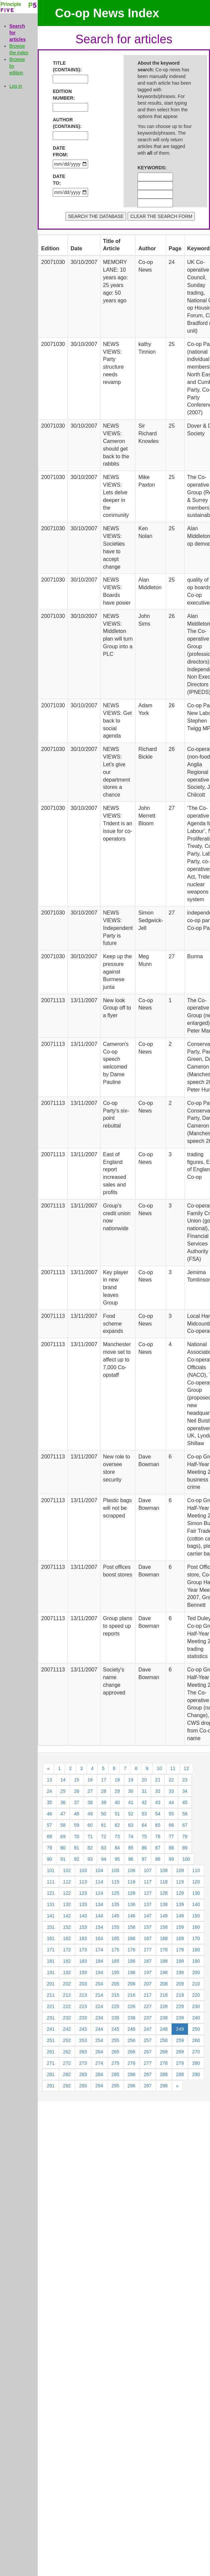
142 (67, 1915)
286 (131, 2074)
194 (99, 1972)
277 (147, 2063)
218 (164, 1995)
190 (196, 1961)
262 (67, 2051)
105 (115, 1870)
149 (180, 1915)
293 (83, 2085)
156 (131, 1927)
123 (83, 1893)
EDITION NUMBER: (62, 95)
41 (131, 1802)
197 (147, 1972)
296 (131, 2085)
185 (115, 1961)
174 (99, 1949)
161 (50, 1938)
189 (180, 1961)
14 (63, 1779)
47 (63, 1813)
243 (83, 2029)
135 (115, 1904)
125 (115, 1893)
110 (196, 1870)
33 (171, 1791)
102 (67, 1870)
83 (104, 1847)
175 (115, 1949)
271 (50, 2063)
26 (76, 1791)
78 (185, 1836)
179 (180, 1949)
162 (67, 1938)
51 (117, 1813)
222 (67, 2006)
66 (171, 1825)
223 (83, 2006)
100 (186, 1859)
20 (144, 1779)
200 (196, 1972)
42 (144, 1802)
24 (49, 1791)
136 (131, 1904)
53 (144, 1813)
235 (115, 2017)
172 (67, 1949)
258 (164, 2040)
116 (131, 1881)
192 (67, 1972)
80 (63, 1847)
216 (131, 1995)
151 (50, 1927)
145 (115, 1915)
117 (147, 1881)
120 (196, 1881)
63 (131, 1825)
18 (117, 1779)
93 (90, 1859)
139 (180, 1904)
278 (164, 2063)
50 (104, 1813)
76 (158, 1836)
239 (180, 2017)
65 (158, 1825)
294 (99, 2085)
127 (147, 1893)
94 (104, 1859)
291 (50, 2085)
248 (164, 2029)
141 (50, 1915)
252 (67, 2040)
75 (144, 1836)
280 (196, 2063)
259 (180, 2040)
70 (76, 1836)
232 (67, 2017)
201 (50, 1983)
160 (196, 1927)
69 (63, 1836)
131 (50, 1904)
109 (180, 1870)
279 (180, 2063)
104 (99, 1870)
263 (83, 2051)
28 (104, 1791)
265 (115, 2051)
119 (180, 1881)
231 (50, 2017)
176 (131, 1949)
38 (90, 1802)
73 (117, 1836)
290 (196, 2074)
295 (115, 2085)
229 (180, 2006)
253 (83, 2040)
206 (131, 1983)
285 (115, 2074)
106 (131, 1870)
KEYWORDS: (147, 167)
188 (164, 1961)
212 (67, 1995)
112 (67, 1881)
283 (83, 2074)
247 (147, 2029)
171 (50, 1949)
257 (147, 2040)
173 (83, 1949)
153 (83, 1927)
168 (164, 1938)
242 (67, 2029)
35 (49, 1802)
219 (180, 1995)
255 (115, 2040)
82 (90, 1847)
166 (131, 1938)
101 (50, 1870)
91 (63, 1859)
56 (185, 1813)
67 (185, 1825)
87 (158, 1847)
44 (171, 1802)
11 (173, 1768)
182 (67, 1961)
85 (131, 1847)
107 (147, 1870)
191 (50, 1972)
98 (158, 1859)
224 (99, 2006)
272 (67, 2063)
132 (67, 1904)
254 (99, 2040)
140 (196, 1904)
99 (171, 1859)
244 (99, 2029)
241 (50, 2029)
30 (131, 1791)
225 (115, 2006)
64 (144, 1825)
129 (180, 1893)
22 (171, 1779)
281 (50, 2074)
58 (63, 1825)
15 (76, 1779)
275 (115, 2063)
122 (67, 1893)
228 (164, 2006)
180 (196, 1949)
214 (99, 1995)
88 (171, 1847)
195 (115, 1972)
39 (104, 1802)
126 (131, 1893)
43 (158, 1802)
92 (76, 1859)
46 (49, 1813)
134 (99, 1904)
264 (99, 2051)
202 (67, 1983)
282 (67, 2074)
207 (147, 1983)
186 (131, 1961)
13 (49, 1779)
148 (164, 1915)
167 (147, 1938)
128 (164, 1893)
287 (147, 2074)
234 (99, 2017)
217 (147, 1995)
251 (50, 2040)
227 (147, 2006)
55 (171, 1813)
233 (83, 2017)
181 (50, 1961)
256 (131, 2040)
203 (83, 1983)
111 (50, 1881)
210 (196, 1983)
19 (131, 1779)
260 (196, 2040)
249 (180, 2029)
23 (185, 1779)
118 (164, 1881)
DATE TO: (59, 180)
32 (158, 1791)
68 (49, 1836)
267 (147, 2051)
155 (115, 1927)
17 (104, 1779)
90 (49, 1859)
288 (164, 2074)
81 (76, 1847)
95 (117, 1859)
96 (131, 1859)
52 (131, 1813)
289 (180, 2074)
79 (49, 1847)
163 (83, 1938)
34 (185, 1791)
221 (50, 2006)
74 (131, 1836)
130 (196, 1893)
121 (50, 1893)
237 (147, 2017)
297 (147, 2085)
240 (196, 2017)
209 (180, 1983)
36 (63, 1802)
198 (164, 1972)
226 (131, 2006)
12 (186, 1768)
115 (115, 1881)
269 (180, 2051)
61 (104, 1825)
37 (76, 1802)
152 (67, 1927)
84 (117, 1847)
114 (99, 1881)
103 (83, 1870)
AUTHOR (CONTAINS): (62, 123)
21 (158, 1779)
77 (171, 1836)
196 (131, 1972)
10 (159, 1768)
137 (147, 1904)
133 (83, 1904)
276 (131, 2063)
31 (144, 1791)
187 (147, 1961)
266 (131, 2051)
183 (83, 1961)
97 (144, 1859)
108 (164, 1870)
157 (147, 1927)
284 (99, 2074)
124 (99, 1893)
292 (67, 2085)
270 (196, 2051)
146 (131, 1915)
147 (147, 1915)
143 (83, 1915)
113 (83, 1881)
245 (115, 2029)
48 (76, 1813)
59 (76, 1825)
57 (49, 1825)
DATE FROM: (60, 151)
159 (180, 1927)
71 (90, 1836)
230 (196, 2006)
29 (117, 1791)
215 (115, 1995)
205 (115, 1983)
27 (90, 1791)
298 (164, 2085)
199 (180, 1972)
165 (115, 1938)
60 (90, 1825)
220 (196, 1995)
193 (83, 1972)
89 (185, 1847)
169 (180, 1938)
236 (131, 2017)
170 (196, 1938)
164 (99, 1938)
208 (164, 1983)
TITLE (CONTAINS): (62, 66)
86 (144, 1847)
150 (196, 1915)
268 (164, 2051)
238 (164, 2017)
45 (185, 1802)
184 (99, 1961)
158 (164, 1927)
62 (117, 1825)
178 (164, 1949)
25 (63, 1791)
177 (147, 1949)
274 (99, 2063)
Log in (15, 86)
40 (117, 1802)
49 (90, 1813)
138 (164, 1904)
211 (50, 1995)
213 (83, 1995)
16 (90, 1779)
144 (99, 1915)
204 (99, 1983)
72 (104, 1836)
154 (99, 1927)
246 (131, 2029)
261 (50, 2051)
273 (83, 2063)
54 (158, 1813)
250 (196, 2029)
